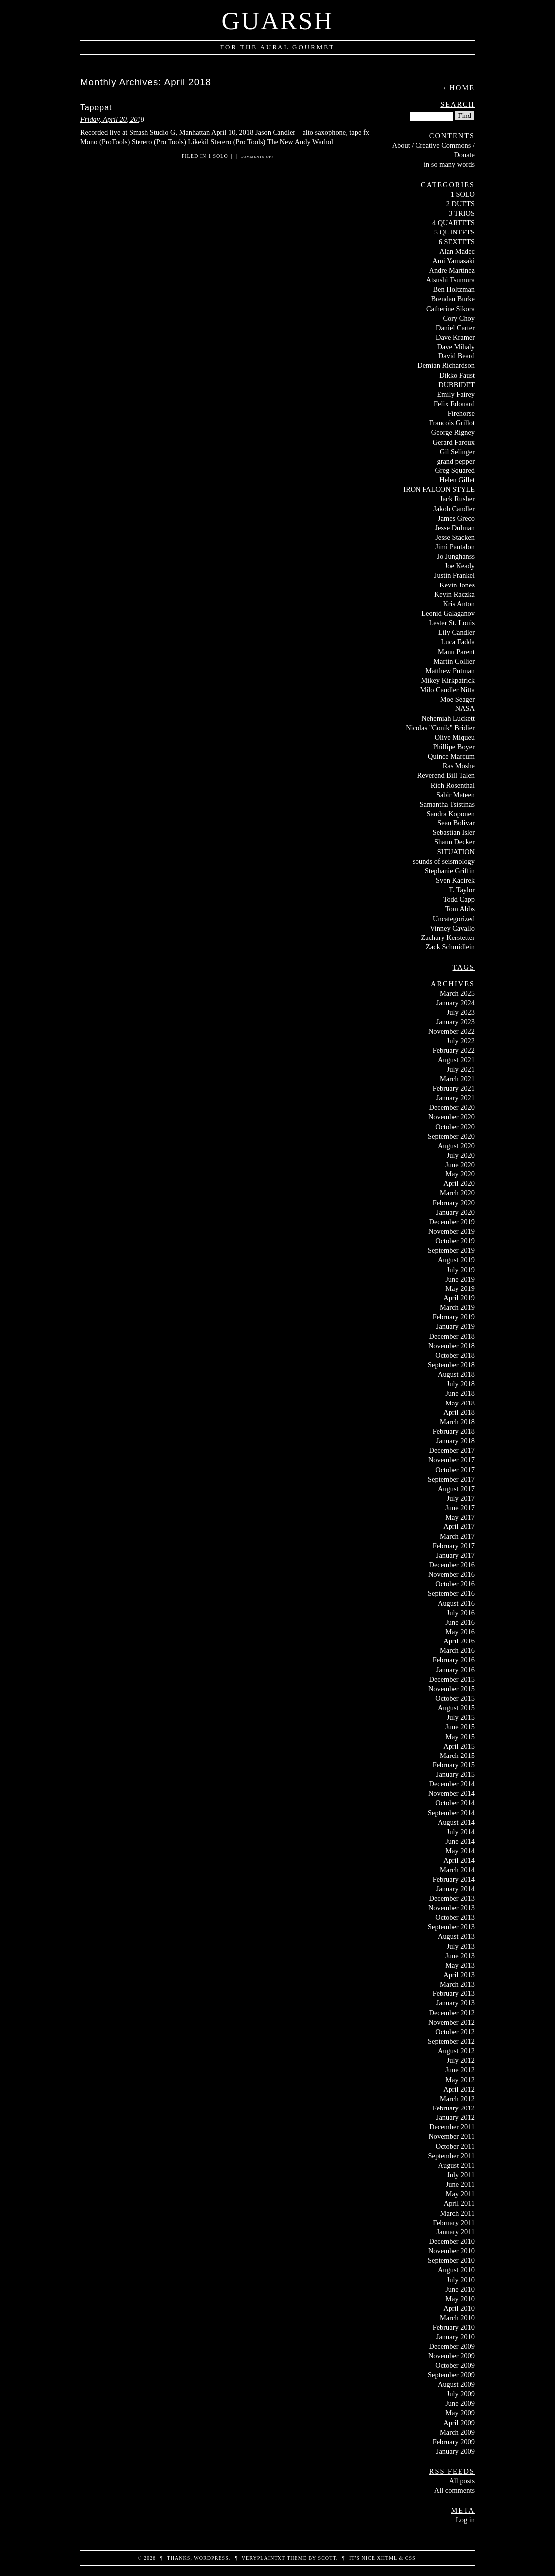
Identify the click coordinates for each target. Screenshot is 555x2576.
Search (457, 104)
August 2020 (456, 1146)
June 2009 (460, 2403)
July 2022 (461, 1041)
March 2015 (457, 1755)
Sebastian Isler (454, 832)
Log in (465, 2520)
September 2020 (451, 1136)
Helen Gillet (457, 480)
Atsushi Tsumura (450, 280)
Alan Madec (457, 251)
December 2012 (452, 2013)
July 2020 (461, 1155)
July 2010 (461, 2280)
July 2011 (461, 2175)
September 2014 (451, 1813)
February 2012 (454, 2108)
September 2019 (451, 1250)
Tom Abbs (460, 909)
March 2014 (457, 1869)
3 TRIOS (462, 213)
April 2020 (459, 1183)
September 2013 (451, 1927)
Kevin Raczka (454, 594)
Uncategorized (454, 919)
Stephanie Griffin (450, 871)
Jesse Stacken (455, 537)
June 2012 (460, 2070)
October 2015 (455, 1698)
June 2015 (460, 1727)
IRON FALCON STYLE (439, 489)
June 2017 (460, 1508)
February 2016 (454, 1660)
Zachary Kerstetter (448, 937)
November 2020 (451, 1117)
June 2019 (460, 1279)
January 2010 (455, 2337)
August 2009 (456, 2384)
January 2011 (455, 2232)
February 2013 (454, 1993)
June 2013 (460, 1956)
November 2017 (451, 1460)
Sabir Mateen (455, 795)
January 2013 (455, 2003)
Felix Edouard (454, 404)
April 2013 (459, 1975)
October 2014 (455, 1803)
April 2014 (459, 1860)
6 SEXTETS (457, 242)
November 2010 (451, 2251)
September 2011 (451, 2156)
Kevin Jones (457, 585)
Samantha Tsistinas (447, 804)
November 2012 (451, 2022)
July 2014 (461, 1832)
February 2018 (454, 1431)
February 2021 (454, 1088)
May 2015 (460, 1737)
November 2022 (451, 1031)
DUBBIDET (456, 385)
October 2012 (455, 2032)
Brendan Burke (453, 299)
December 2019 (452, 1222)
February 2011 (454, 2222)
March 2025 (457, 993)
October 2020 (455, 1127)
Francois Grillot (452, 423)
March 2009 (457, 2432)
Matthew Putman (450, 671)
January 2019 (455, 1326)
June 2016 (460, 1622)
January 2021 (455, 1098)
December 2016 (452, 1565)
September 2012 (451, 2041)
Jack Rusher (457, 499)
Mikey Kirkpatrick (448, 680)
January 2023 (455, 1022)
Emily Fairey (456, 394)
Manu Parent (456, 652)
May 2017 (460, 1517)
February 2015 (454, 1765)
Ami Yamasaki (453, 261)
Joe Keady (460, 566)
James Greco (456, 518)
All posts (462, 2481)
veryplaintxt (263, 2558)
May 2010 (460, 2299)
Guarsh (277, 21)
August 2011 (456, 2165)
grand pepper (456, 461)
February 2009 (454, 2442)
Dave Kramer (455, 337)
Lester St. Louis (452, 623)
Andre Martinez (452, 270)
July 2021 (461, 1069)
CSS (410, 2558)
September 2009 (451, 2375)
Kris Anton (459, 604)
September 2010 (451, 2260)
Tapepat (96, 107)
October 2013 (455, 1917)
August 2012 (456, 2051)
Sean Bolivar (456, 823)
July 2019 (461, 1270)
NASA (465, 708)
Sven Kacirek (455, 880)
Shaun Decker (454, 842)
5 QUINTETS (454, 232)
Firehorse (461, 413)
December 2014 (452, 1784)
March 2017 (457, 1536)
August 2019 (456, 1260)
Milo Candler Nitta (447, 690)
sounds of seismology (444, 861)
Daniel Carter (455, 328)
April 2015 (459, 1746)
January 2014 (455, 1889)
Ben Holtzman (454, 289)
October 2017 (455, 1470)
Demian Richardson (446, 365)
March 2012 (457, 2099)
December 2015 (452, 1679)
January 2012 (455, 2117)
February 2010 (454, 2327)
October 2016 (455, 1584)
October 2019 (455, 1241)
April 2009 (459, 2423)
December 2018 (452, 1336)
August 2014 (456, 1822)
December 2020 (452, 1107)
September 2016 (451, 1593)
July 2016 (461, 1613)
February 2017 (454, 1546)
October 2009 (455, 2365)
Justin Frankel (454, 575)
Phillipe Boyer (454, 747)
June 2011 (460, 2184)
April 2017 (459, 1526)
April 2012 (459, 2089)
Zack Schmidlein (450, 947)
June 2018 (460, 1393)
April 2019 (459, 1298)
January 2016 (455, 1670)
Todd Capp (459, 899)
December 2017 (452, 1450)
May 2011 (460, 2194)
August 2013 (456, 1936)
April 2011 (459, 2203)
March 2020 (457, 1193)
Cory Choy (459, 318)
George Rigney (453, 432)
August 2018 (456, 1374)
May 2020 (460, 1174)
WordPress (211, 2558)
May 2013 (460, 1965)
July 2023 (461, 1012)
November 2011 (451, 2136)
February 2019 (454, 1317)
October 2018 (455, 1355)
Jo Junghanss (456, 556)
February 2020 (454, 1203)
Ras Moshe (459, 766)
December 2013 (452, 1898)
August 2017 (456, 1489)
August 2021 (456, 1060)
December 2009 (452, 2346)
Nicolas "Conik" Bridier (440, 728)
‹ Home (459, 88)
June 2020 (460, 1165)
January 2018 (455, 1441)
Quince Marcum (451, 756)
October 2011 (455, 2146)
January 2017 (455, 1555)
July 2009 (461, 2394)
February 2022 (454, 1050)
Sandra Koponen (451, 814)
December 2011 (452, 2127)
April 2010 (459, 2308)
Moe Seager (457, 699)
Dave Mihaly (456, 347)
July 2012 (461, 2060)
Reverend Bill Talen (446, 775)
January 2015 (455, 1774)
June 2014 (460, 1841)
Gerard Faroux (454, 442)
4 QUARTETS (453, 223)
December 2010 (452, 2241)
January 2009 (455, 2451)
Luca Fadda (458, 642)
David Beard (456, 356)
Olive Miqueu (455, 737)
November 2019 (451, 1231)
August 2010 (456, 2270)
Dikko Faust (457, 375)
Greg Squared (455, 470)
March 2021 (457, 1079)
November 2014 (451, 1793)
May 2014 (460, 1851)
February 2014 (454, 1879)
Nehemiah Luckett (448, 718)
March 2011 (457, 2213)
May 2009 (460, 2413)
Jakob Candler (454, 509)
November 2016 (451, 1574)
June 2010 (460, 2289)
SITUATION (456, 852)
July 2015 (461, 1717)
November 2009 (451, 2356)
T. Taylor (462, 890)
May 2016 (460, 1632)
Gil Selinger (457, 452)
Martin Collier (454, 661)
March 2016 (457, 1650)
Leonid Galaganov (448, 613)
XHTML (387, 2558)
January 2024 (455, 1003)
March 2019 (457, 1307)
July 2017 (461, 1498)
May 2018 (460, 1403)
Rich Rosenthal (453, 785)
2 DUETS (460, 204)
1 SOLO (218, 156)
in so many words (449, 164)
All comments (454, 2490)
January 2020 (455, 1212)
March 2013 (457, 1984)
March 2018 (457, 1422)
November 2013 (451, 1908)
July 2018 (461, 1384)
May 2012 (460, 2080)
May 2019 (460, 1288)
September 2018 (451, 1365)
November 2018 (451, 1346)
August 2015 (456, 1708)
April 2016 (459, 1641)
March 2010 (457, 2318)
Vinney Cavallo (452, 928)
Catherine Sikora (450, 309)
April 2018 (459, 1412)
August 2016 (456, 1603)
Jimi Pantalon (455, 547)
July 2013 (461, 1946)
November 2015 (451, 1689)
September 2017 (451, 1479)
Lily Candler (456, 632)
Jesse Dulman (455, 528)
